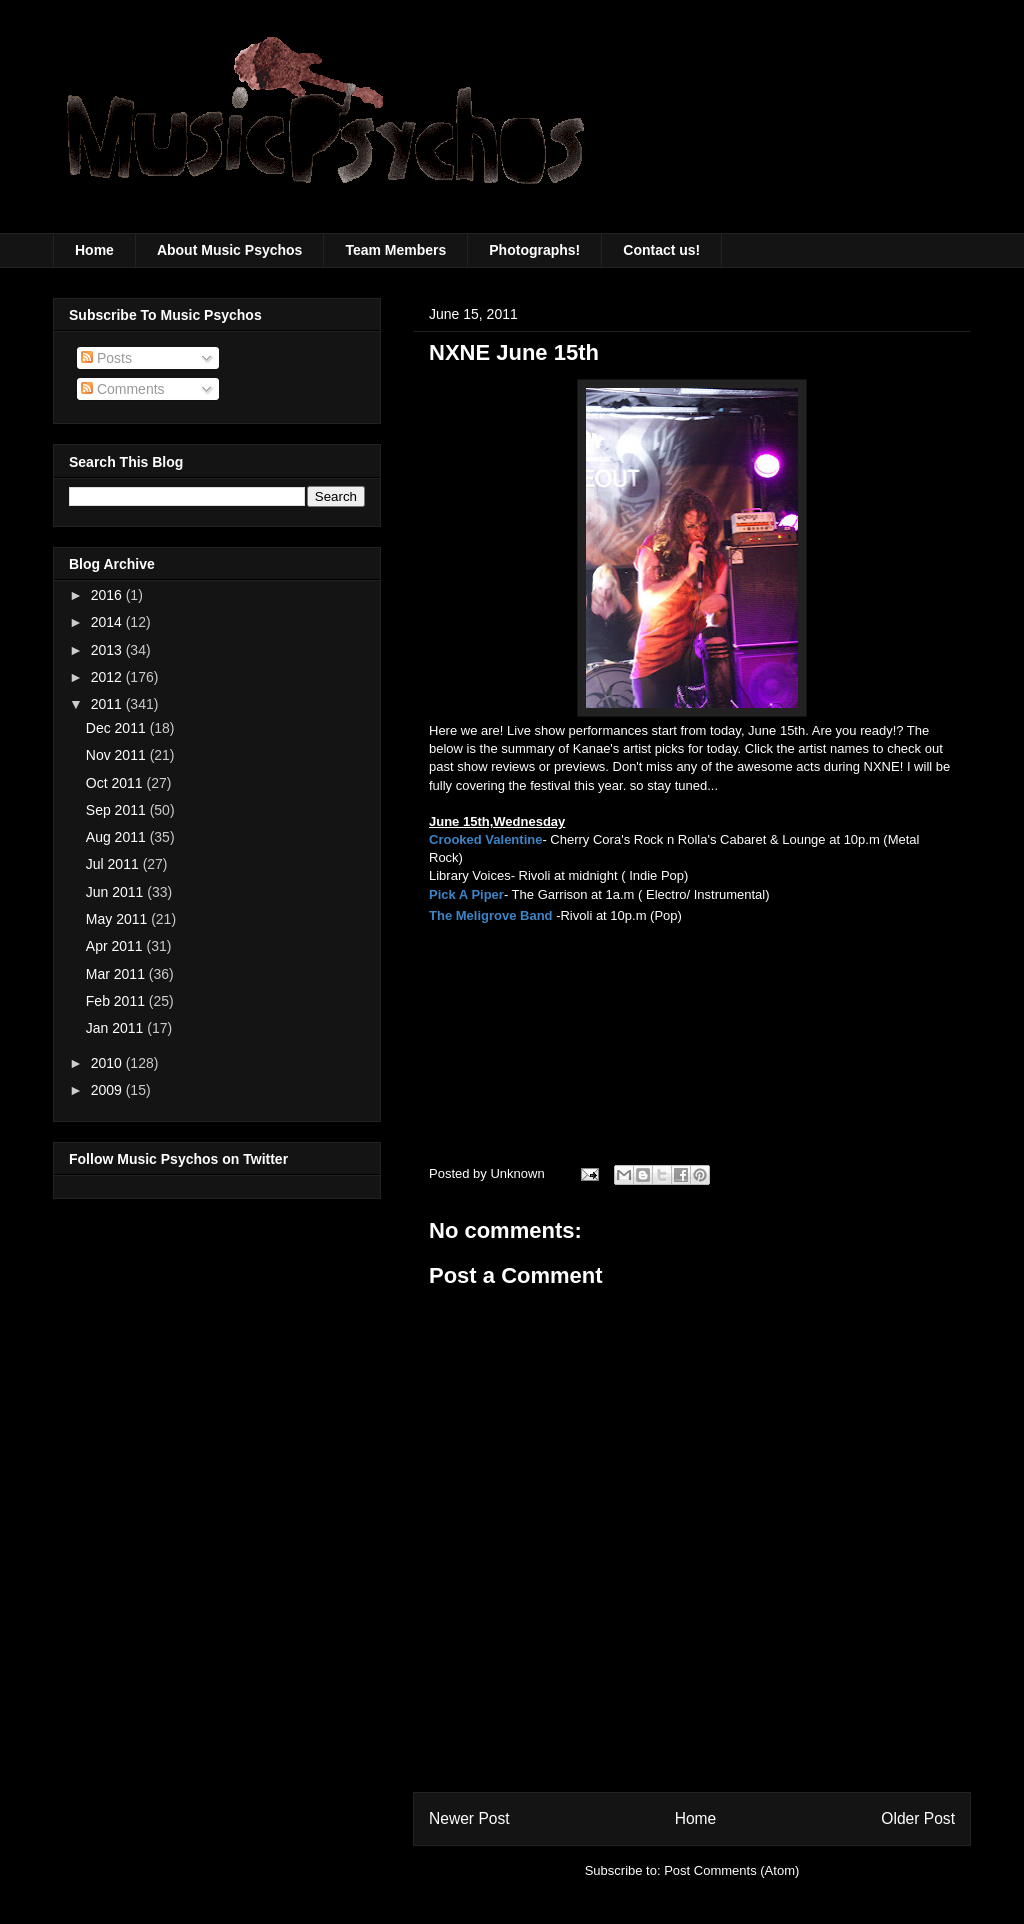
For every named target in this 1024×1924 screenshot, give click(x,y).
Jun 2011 (117, 892)
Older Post (918, 1818)
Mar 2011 (117, 974)
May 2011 (118, 919)
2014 (108, 622)
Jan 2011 (117, 1028)
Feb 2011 (117, 1001)
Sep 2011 (118, 810)
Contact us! (661, 250)
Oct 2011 (116, 783)
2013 (108, 650)
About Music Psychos (229, 250)
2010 (108, 1063)
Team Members (395, 250)
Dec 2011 (118, 728)
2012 (108, 677)
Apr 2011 (116, 946)
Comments (123, 389)
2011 (108, 704)
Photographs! (534, 250)
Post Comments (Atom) (731, 1870)
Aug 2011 (118, 837)
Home (94, 250)
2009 (108, 1090)
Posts (106, 358)
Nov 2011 (118, 755)
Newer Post (469, 1818)
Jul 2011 (114, 864)
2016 (108, 595)
